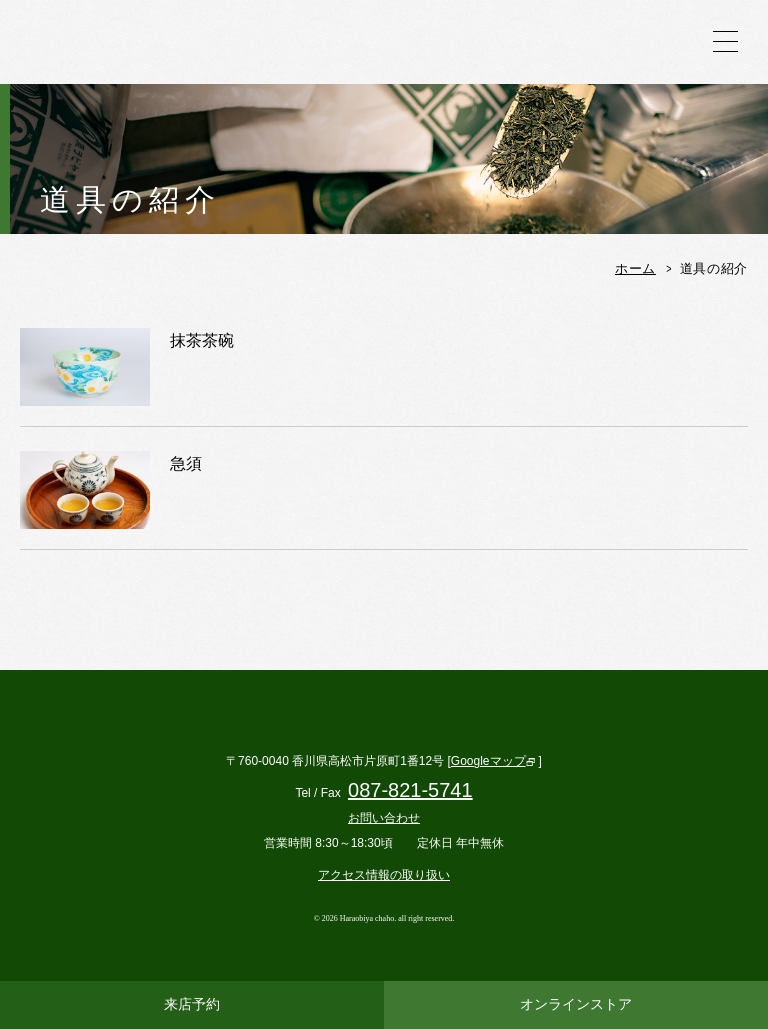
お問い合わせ (384, 818)
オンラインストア (576, 1004)
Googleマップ (488, 761)
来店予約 (192, 1004)
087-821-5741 (410, 790)
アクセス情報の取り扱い (384, 875)
